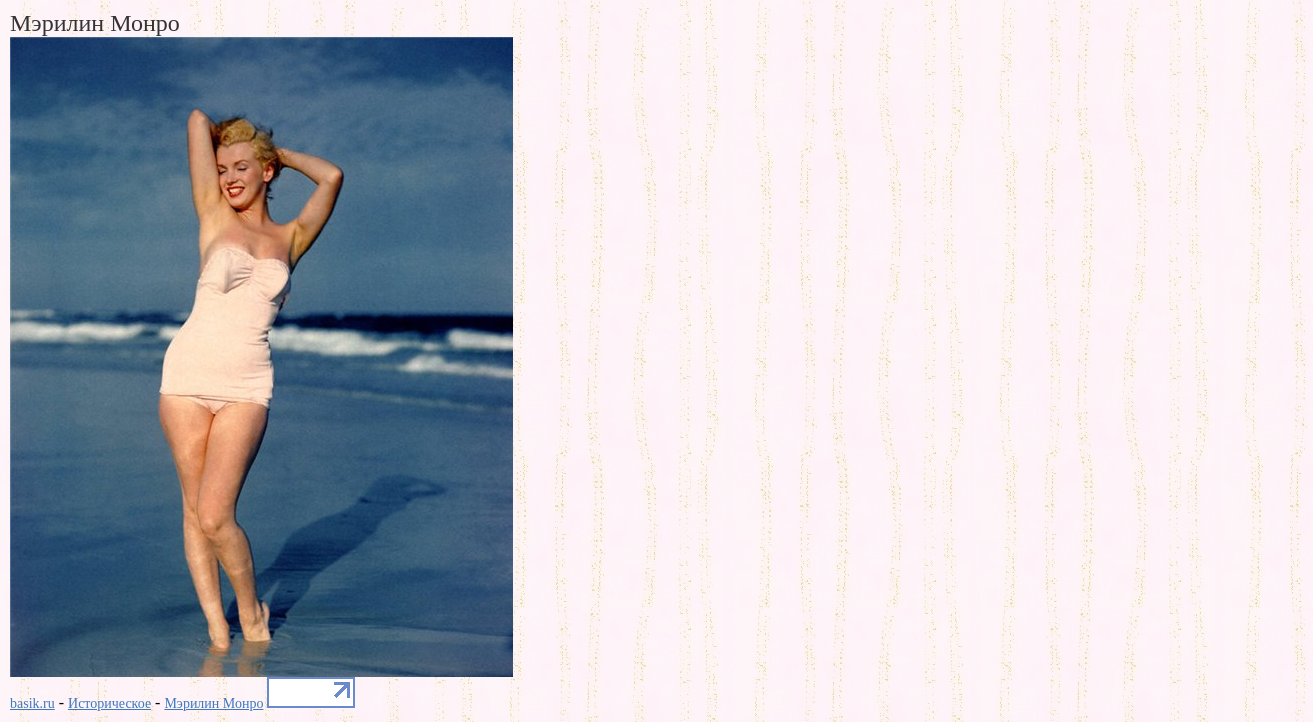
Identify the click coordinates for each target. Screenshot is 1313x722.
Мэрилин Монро (213, 703)
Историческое (109, 703)
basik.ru (32, 703)
